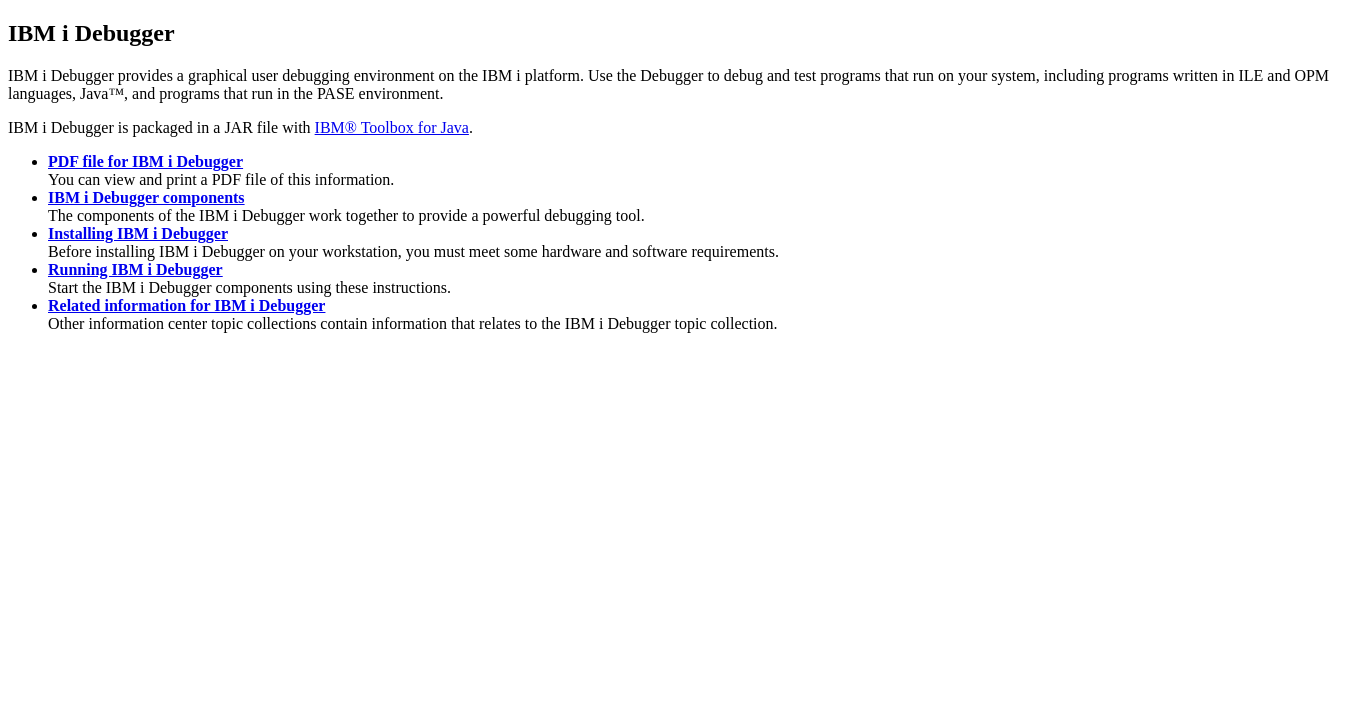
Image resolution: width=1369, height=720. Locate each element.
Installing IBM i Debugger (138, 233)
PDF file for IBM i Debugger (145, 161)
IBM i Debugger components (146, 197)
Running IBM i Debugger (135, 269)
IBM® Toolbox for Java (392, 127)
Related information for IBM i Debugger (186, 305)
